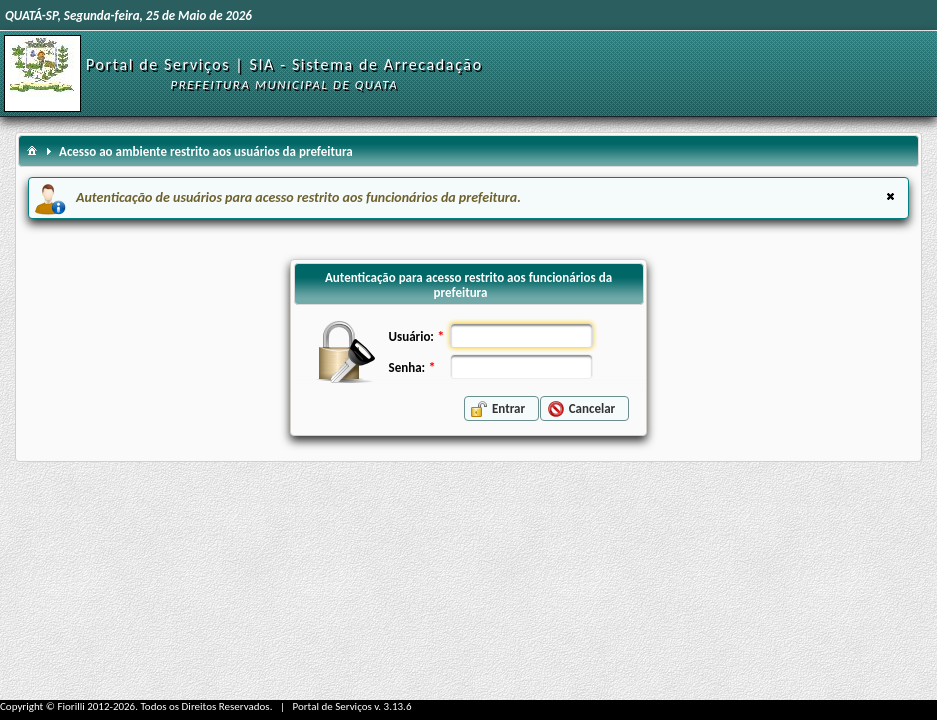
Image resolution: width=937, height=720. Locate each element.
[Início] (42, 65)
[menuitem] (32, 149)
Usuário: (411, 336)
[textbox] (521, 335)
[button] (501, 408)
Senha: (407, 367)
